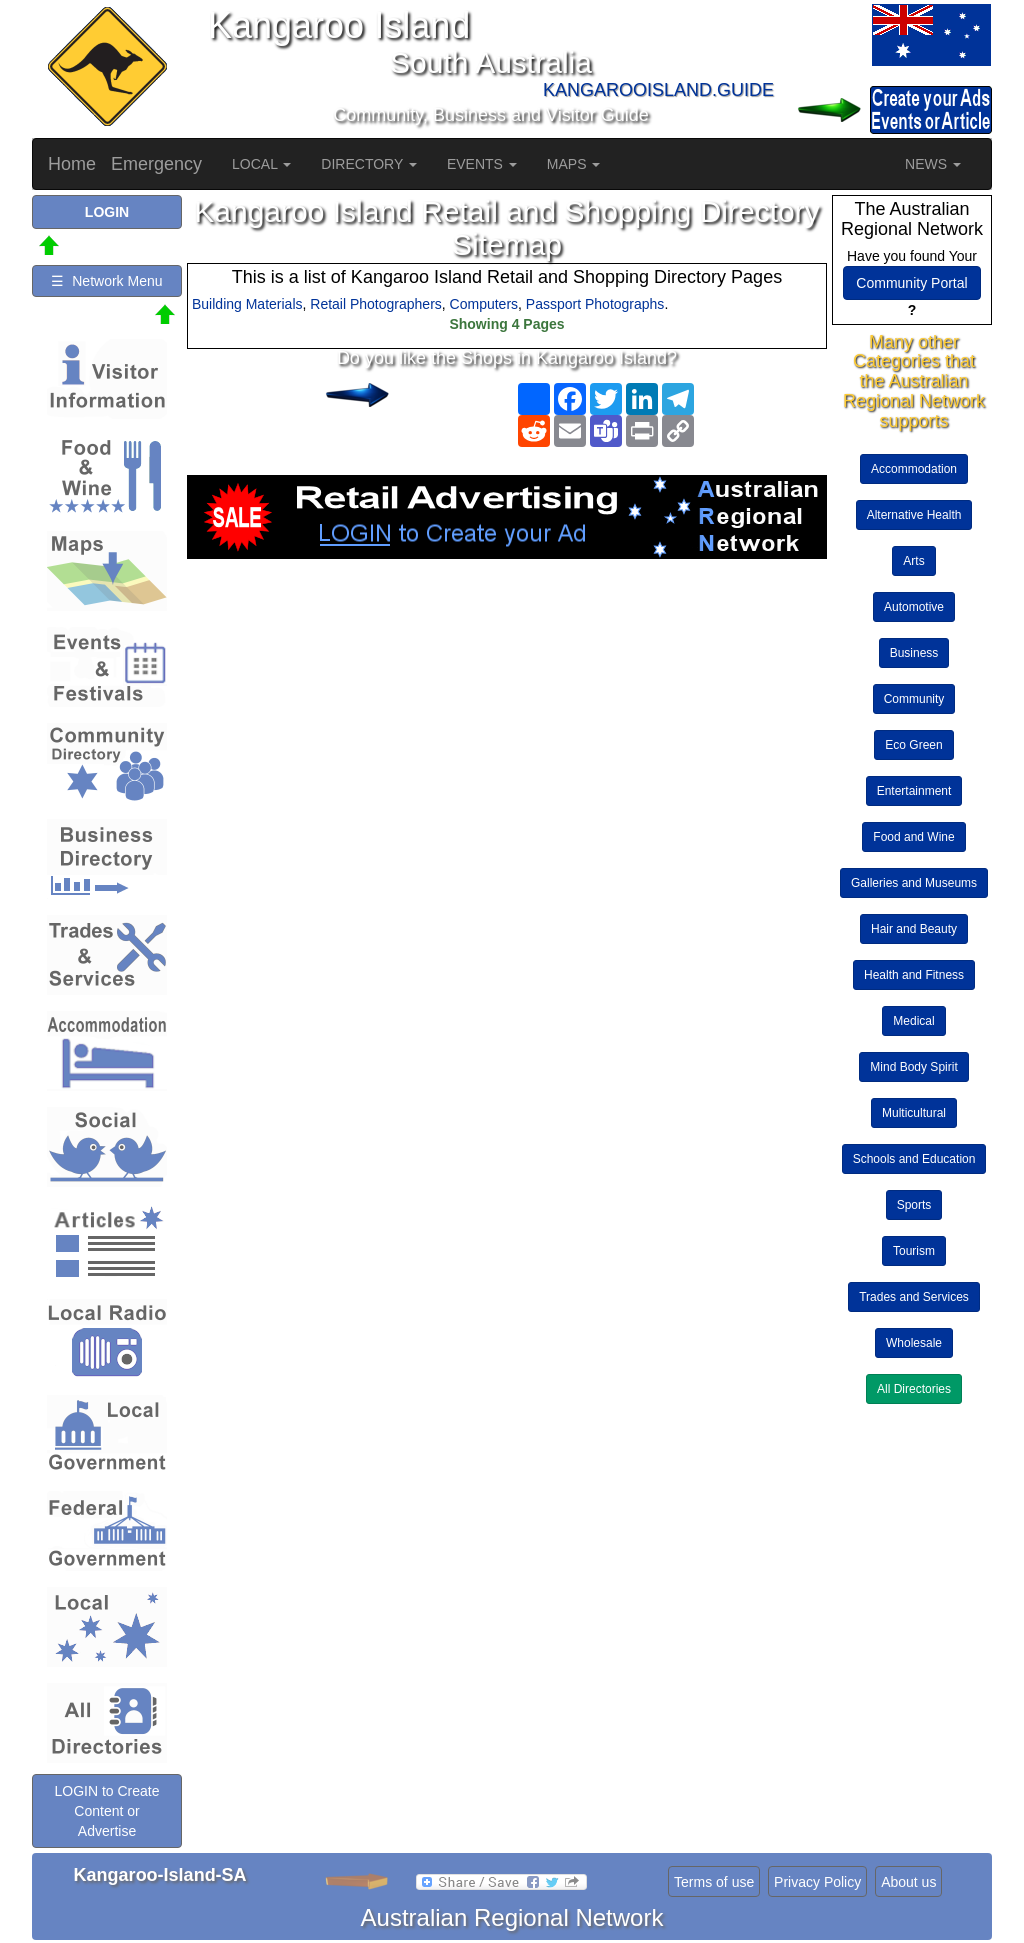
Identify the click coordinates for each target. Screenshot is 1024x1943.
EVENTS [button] (482, 164)
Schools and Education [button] (914, 1159)
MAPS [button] (574, 164)
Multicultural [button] (914, 1113)
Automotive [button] (914, 607)
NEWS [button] (933, 164)
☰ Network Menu (106, 281)
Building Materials (247, 304)
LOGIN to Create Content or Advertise (106, 1811)
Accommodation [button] (914, 469)
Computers (484, 304)
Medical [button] (913, 1021)
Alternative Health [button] (914, 515)
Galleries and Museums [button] (914, 883)
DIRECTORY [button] (369, 164)
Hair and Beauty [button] (914, 929)
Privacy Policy (817, 1882)
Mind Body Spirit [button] (913, 1067)
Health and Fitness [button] (914, 975)
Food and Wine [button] (913, 837)
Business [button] (914, 653)
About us (908, 1882)
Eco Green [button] (913, 745)
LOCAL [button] (261, 164)
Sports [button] (914, 1205)
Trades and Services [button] (914, 1297)
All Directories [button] (914, 1389)
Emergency (156, 164)
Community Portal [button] (911, 283)
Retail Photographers (376, 304)
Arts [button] (913, 561)
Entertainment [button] (914, 791)
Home (72, 164)
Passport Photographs (595, 304)
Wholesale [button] (914, 1343)
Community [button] (914, 699)
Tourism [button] (914, 1251)
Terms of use (714, 1882)
